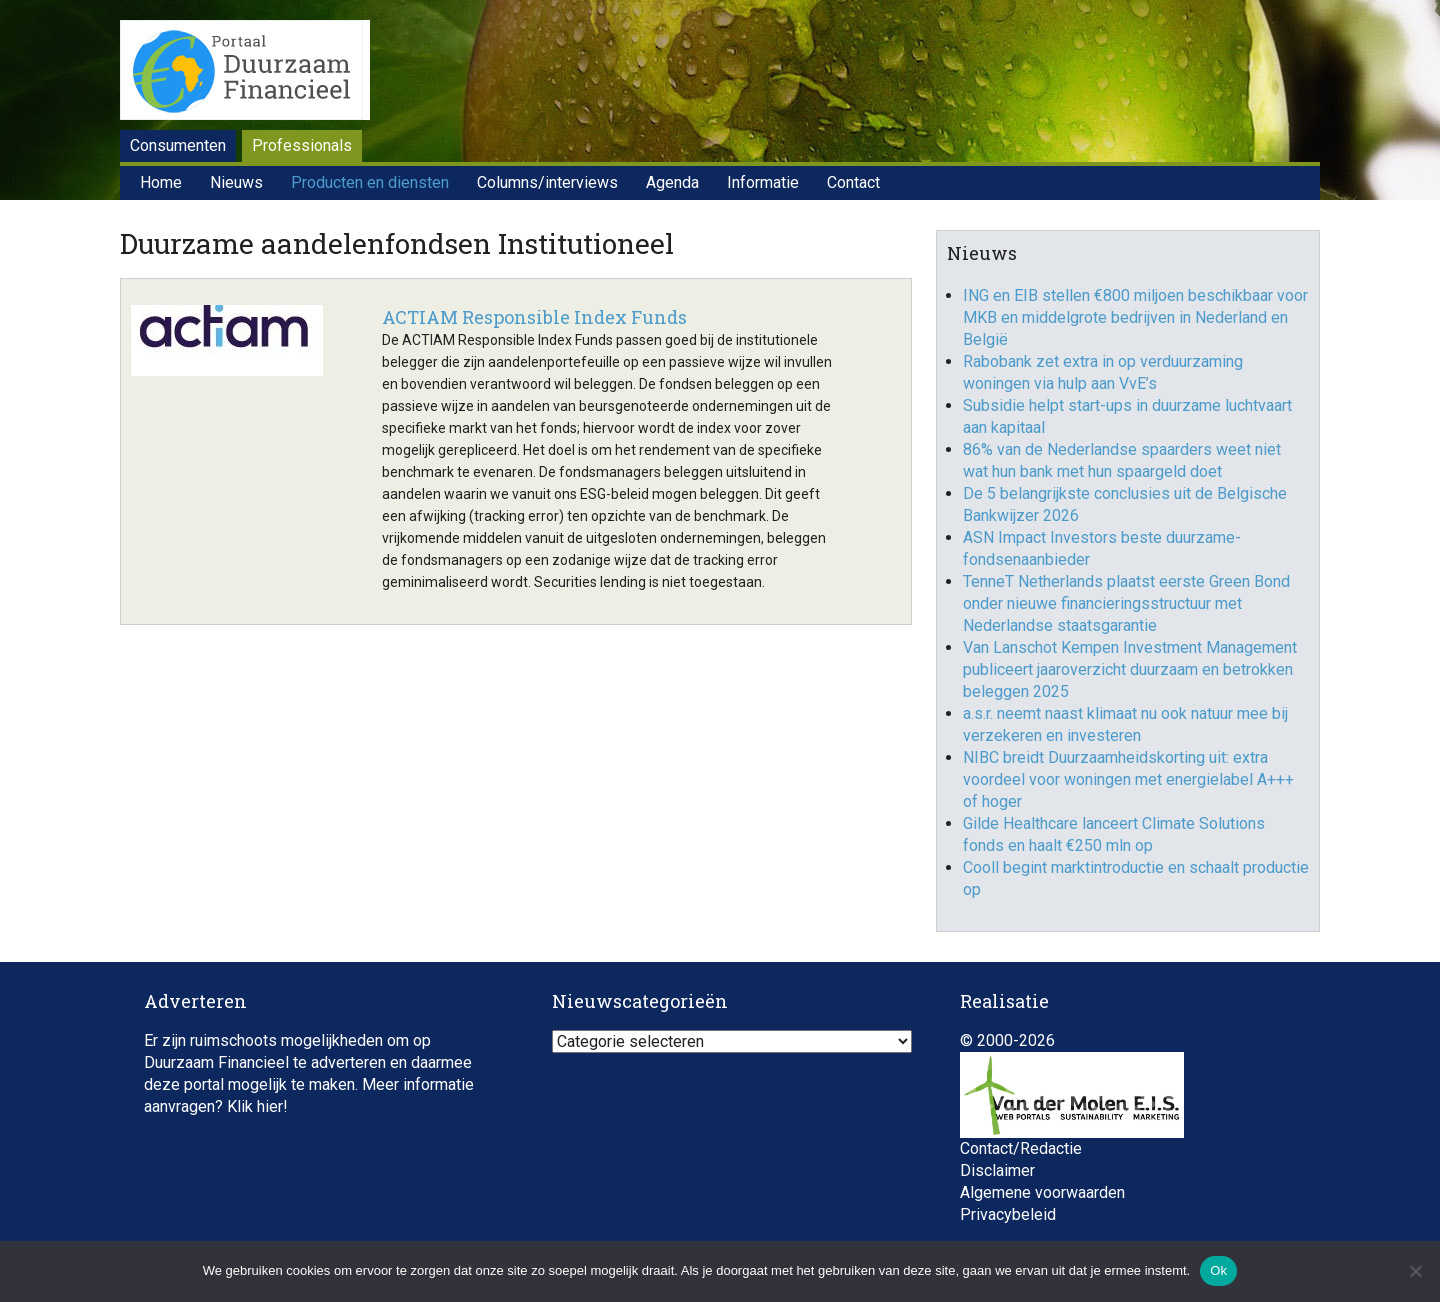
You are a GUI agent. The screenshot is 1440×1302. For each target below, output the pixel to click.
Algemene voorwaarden (1042, 1192)
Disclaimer (997, 1170)
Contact (853, 182)
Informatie (763, 182)
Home (161, 182)
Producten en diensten (370, 182)
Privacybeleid (1008, 1214)
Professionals (302, 145)
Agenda (672, 182)
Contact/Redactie (1021, 1148)
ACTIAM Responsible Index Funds (534, 317)
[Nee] (1415, 1271)
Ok (1218, 1270)
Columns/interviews (547, 182)
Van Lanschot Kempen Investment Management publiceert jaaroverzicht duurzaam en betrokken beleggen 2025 (1130, 669)
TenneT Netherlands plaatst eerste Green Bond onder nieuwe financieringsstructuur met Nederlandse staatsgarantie (1126, 603)
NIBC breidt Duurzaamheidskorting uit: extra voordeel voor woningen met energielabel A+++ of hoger (1128, 779)
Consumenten (178, 145)
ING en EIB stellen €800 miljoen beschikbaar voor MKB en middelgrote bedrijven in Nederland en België (1135, 317)
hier (270, 1106)
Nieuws (236, 182)
